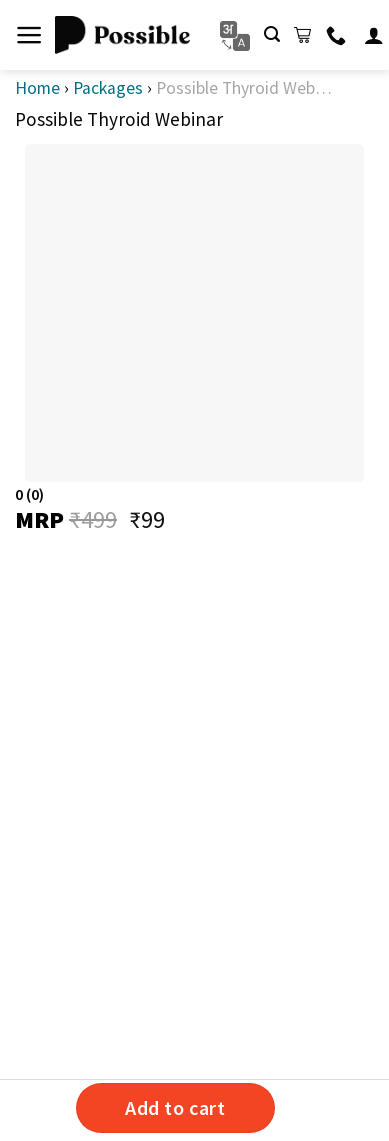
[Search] (272, 34)
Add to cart (175, 1108)
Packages (108, 88)
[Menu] (29, 35)
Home (37, 88)
